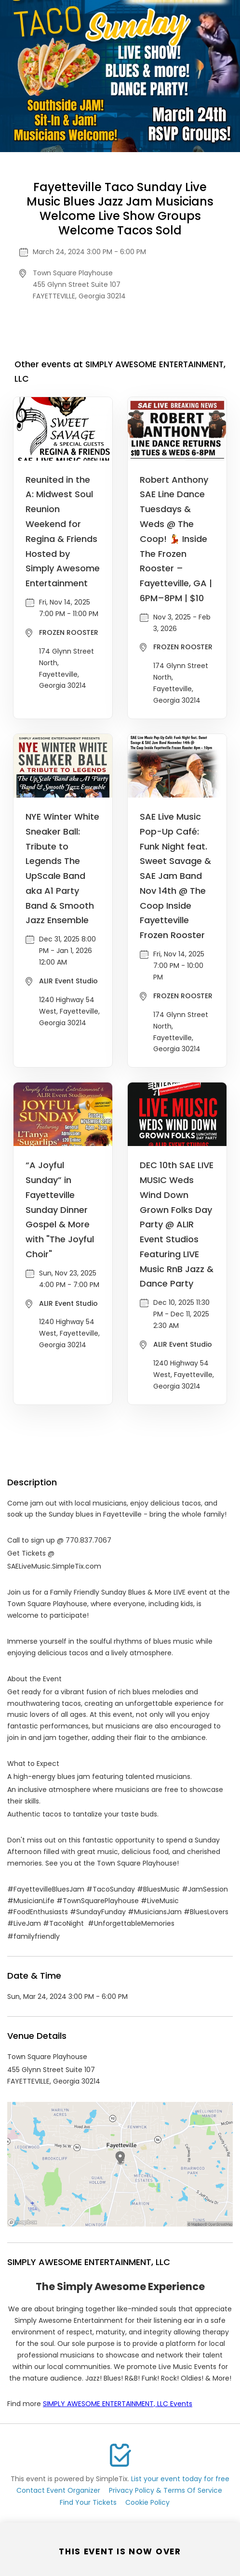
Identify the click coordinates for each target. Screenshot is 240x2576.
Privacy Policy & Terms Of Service (165, 2490)
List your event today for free (180, 2479)
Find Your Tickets (88, 2502)
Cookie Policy (147, 2502)
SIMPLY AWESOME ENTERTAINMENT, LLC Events (117, 2404)
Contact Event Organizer (58, 2490)
